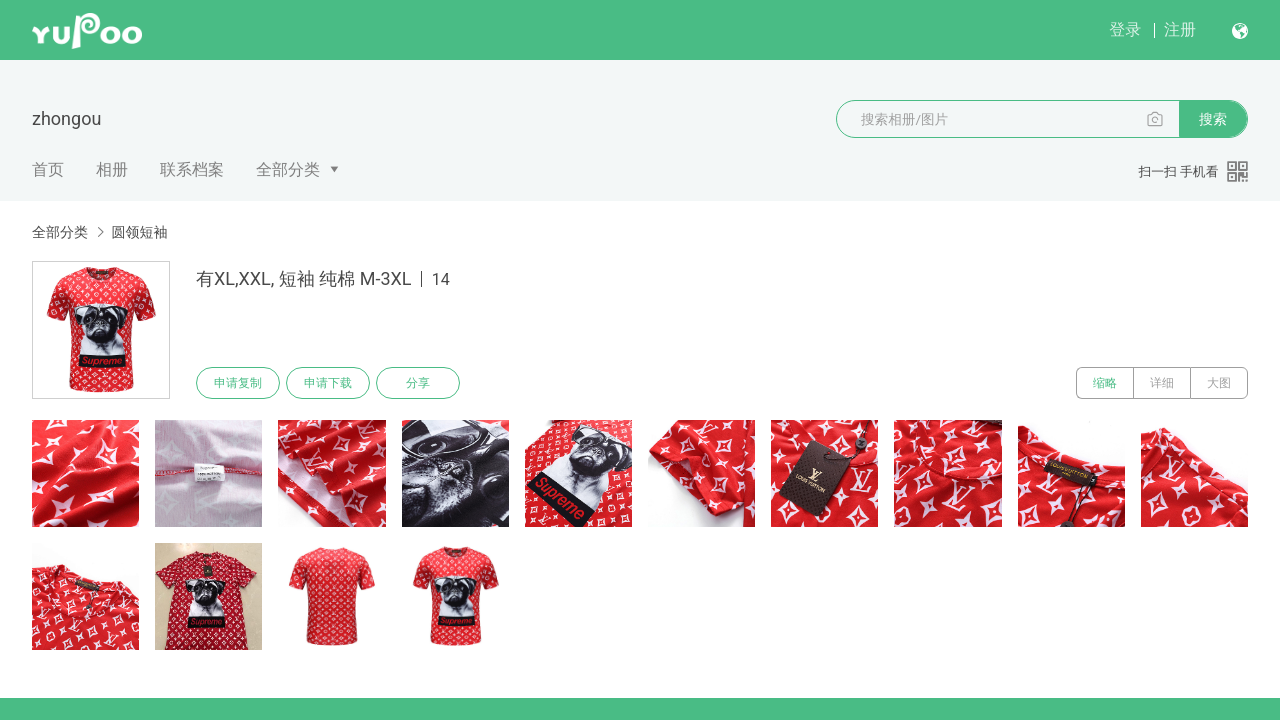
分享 (418, 383)
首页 (48, 169)
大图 (1219, 383)
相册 (112, 169)
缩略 (1105, 383)
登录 (1125, 29)
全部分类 (288, 169)
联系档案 (192, 169)
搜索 (1213, 119)
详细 (1162, 383)
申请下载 (328, 383)
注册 (1180, 29)
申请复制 (238, 383)
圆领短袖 (139, 232)
